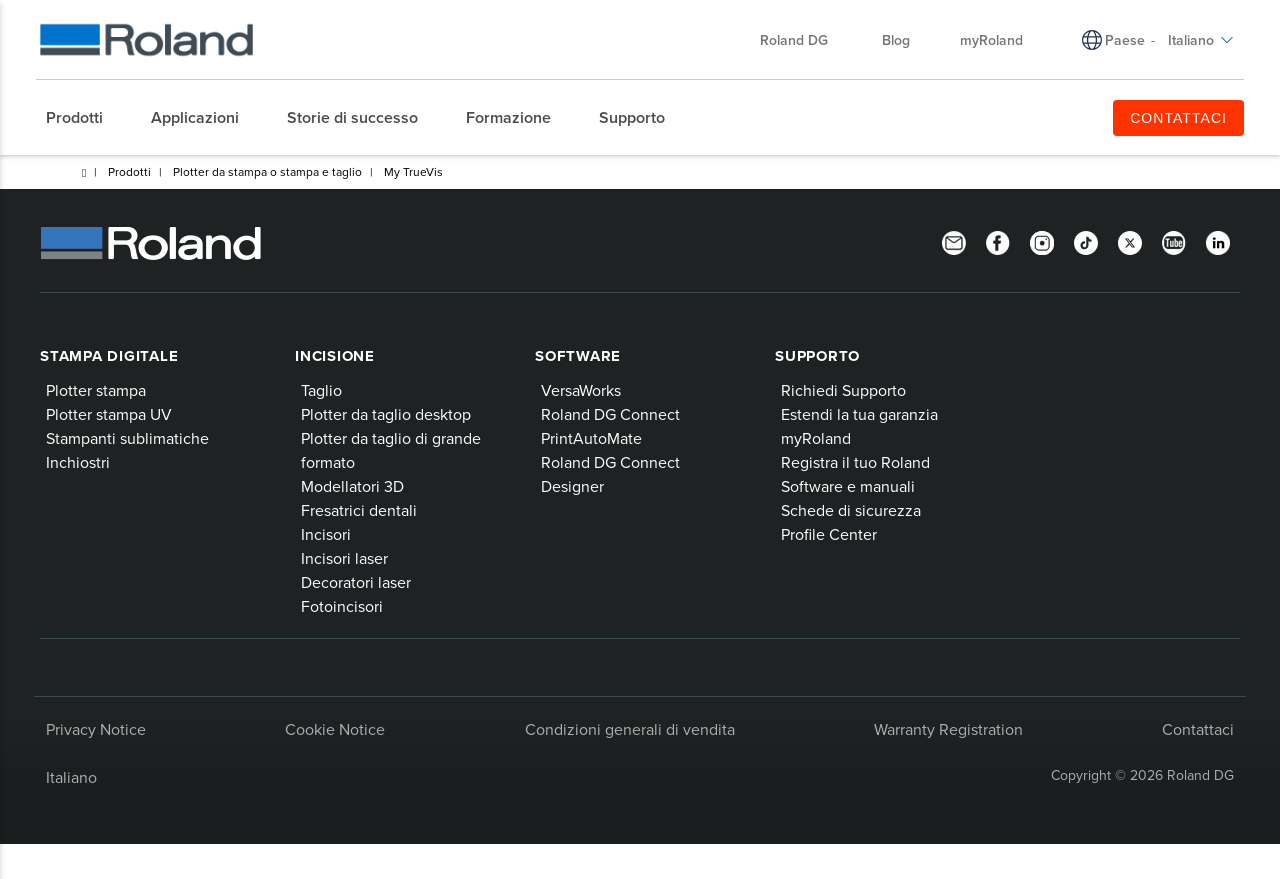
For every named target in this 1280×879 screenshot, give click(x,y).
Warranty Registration (948, 729)
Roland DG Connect (610, 414)
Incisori (326, 534)
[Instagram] (1042, 241)
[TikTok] (1086, 241)
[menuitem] (84, 118)
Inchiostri (78, 462)
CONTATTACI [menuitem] (1178, 118)
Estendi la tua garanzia (859, 414)
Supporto (817, 356)
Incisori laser (344, 558)
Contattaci (1198, 729)
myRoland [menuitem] (991, 40)
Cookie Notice (335, 729)
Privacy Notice (96, 729)
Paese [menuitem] (1125, 40)
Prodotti (129, 171)
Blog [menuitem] (896, 40)
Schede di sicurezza (851, 510)
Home (84, 173)
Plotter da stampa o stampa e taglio (267, 171)
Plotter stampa (96, 390)
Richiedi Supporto (843, 390)
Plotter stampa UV (109, 414)
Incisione (335, 356)
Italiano (71, 777)
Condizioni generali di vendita (630, 729)
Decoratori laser (356, 582)
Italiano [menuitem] (1201, 40)
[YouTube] (1174, 241)
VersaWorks (581, 390)
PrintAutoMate (591, 438)
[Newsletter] (954, 241)
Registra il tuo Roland (855, 462)
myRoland (816, 438)
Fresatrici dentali (359, 510)
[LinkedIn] (1218, 241)
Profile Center (829, 534)
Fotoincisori (342, 606)
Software (578, 356)
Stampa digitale (109, 356)
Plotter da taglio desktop (386, 414)
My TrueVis (413, 171)
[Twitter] (1130, 241)
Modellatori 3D (352, 486)
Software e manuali (848, 486)
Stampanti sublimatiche (127, 438)
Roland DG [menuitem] (804, 40)
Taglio (321, 390)
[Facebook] (998, 241)
